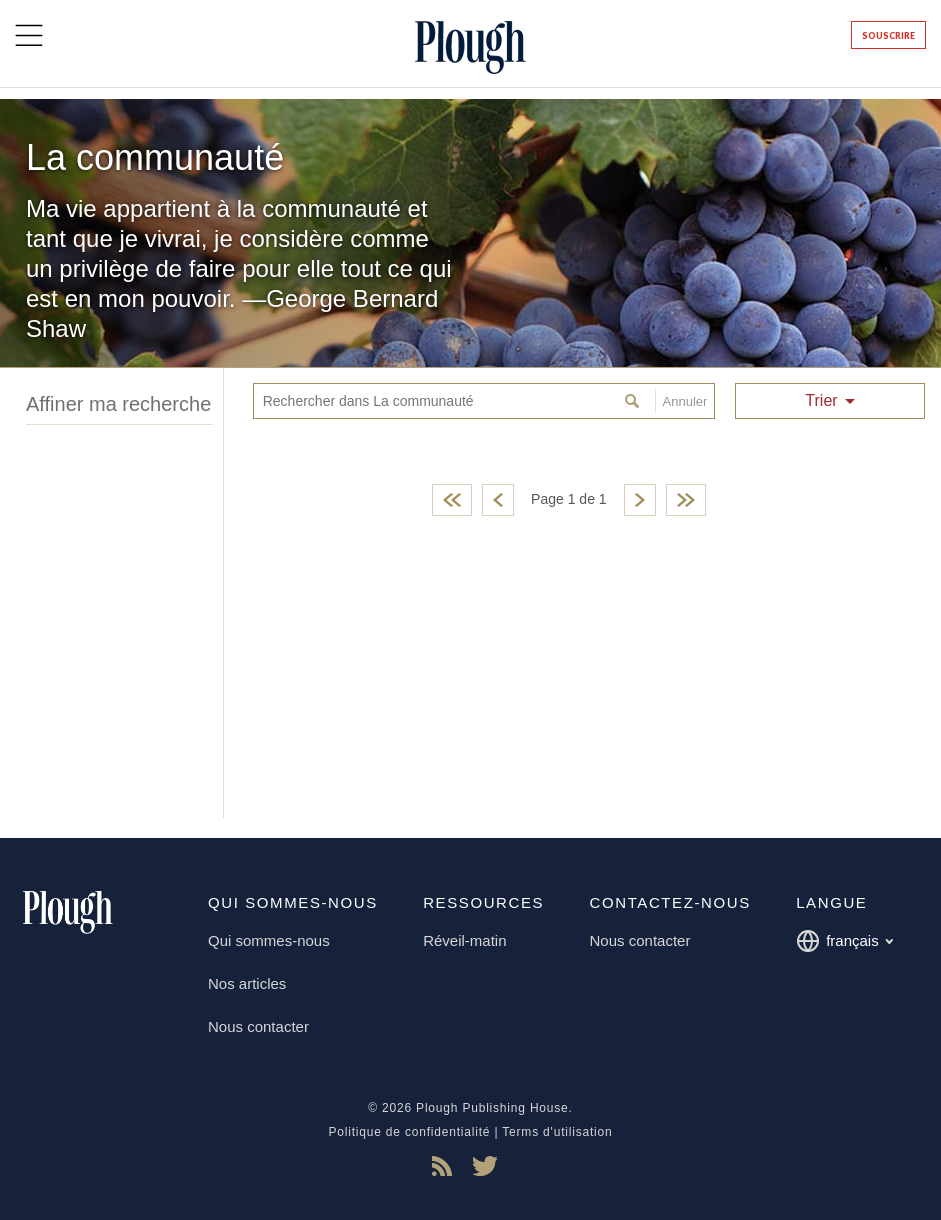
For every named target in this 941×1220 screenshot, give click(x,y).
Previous (498, 500)
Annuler (681, 401)
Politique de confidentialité (409, 1132)
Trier (821, 400)
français (844, 941)
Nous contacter (258, 1026)
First (452, 500)
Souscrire (888, 35)
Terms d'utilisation (557, 1132)
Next (640, 500)
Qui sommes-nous (269, 940)
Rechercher (634, 401)
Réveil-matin (464, 940)
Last (686, 500)
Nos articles (247, 983)
